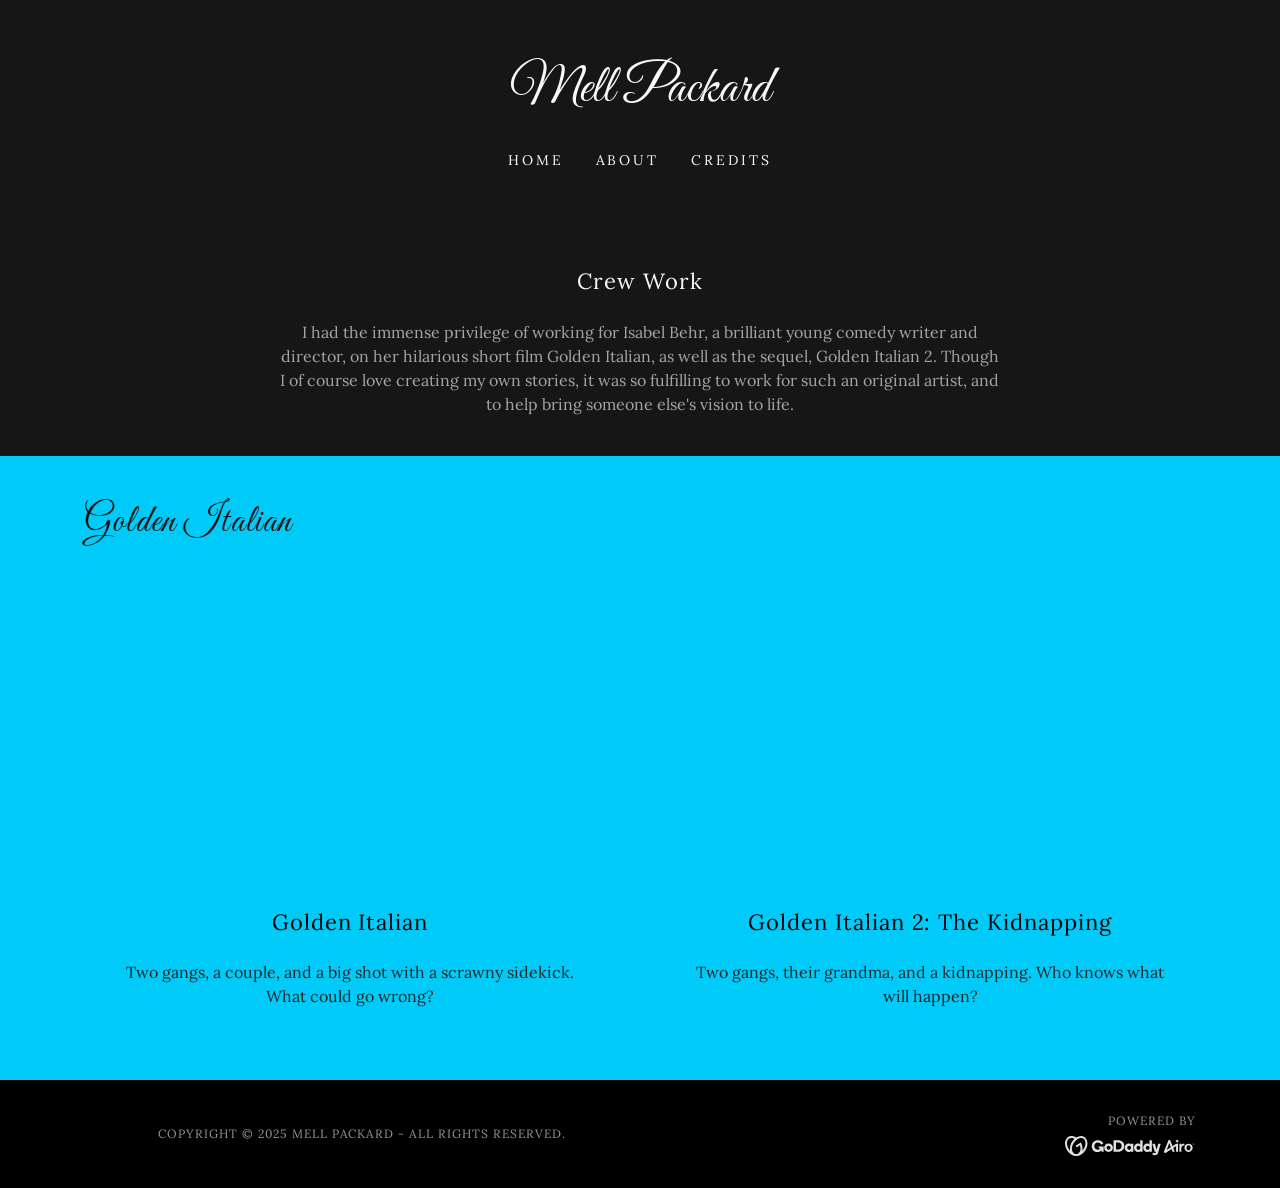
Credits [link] (731, 160)
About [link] (628, 160)
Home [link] (536, 160)
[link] (640, 95)
